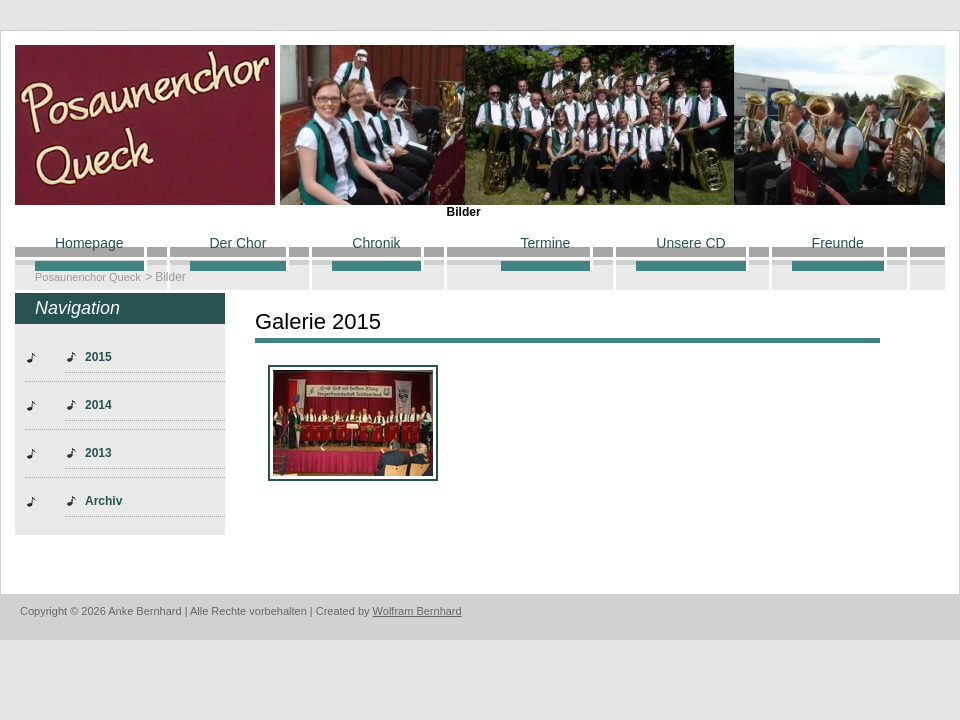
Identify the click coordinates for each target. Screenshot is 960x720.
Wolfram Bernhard (417, 611)
